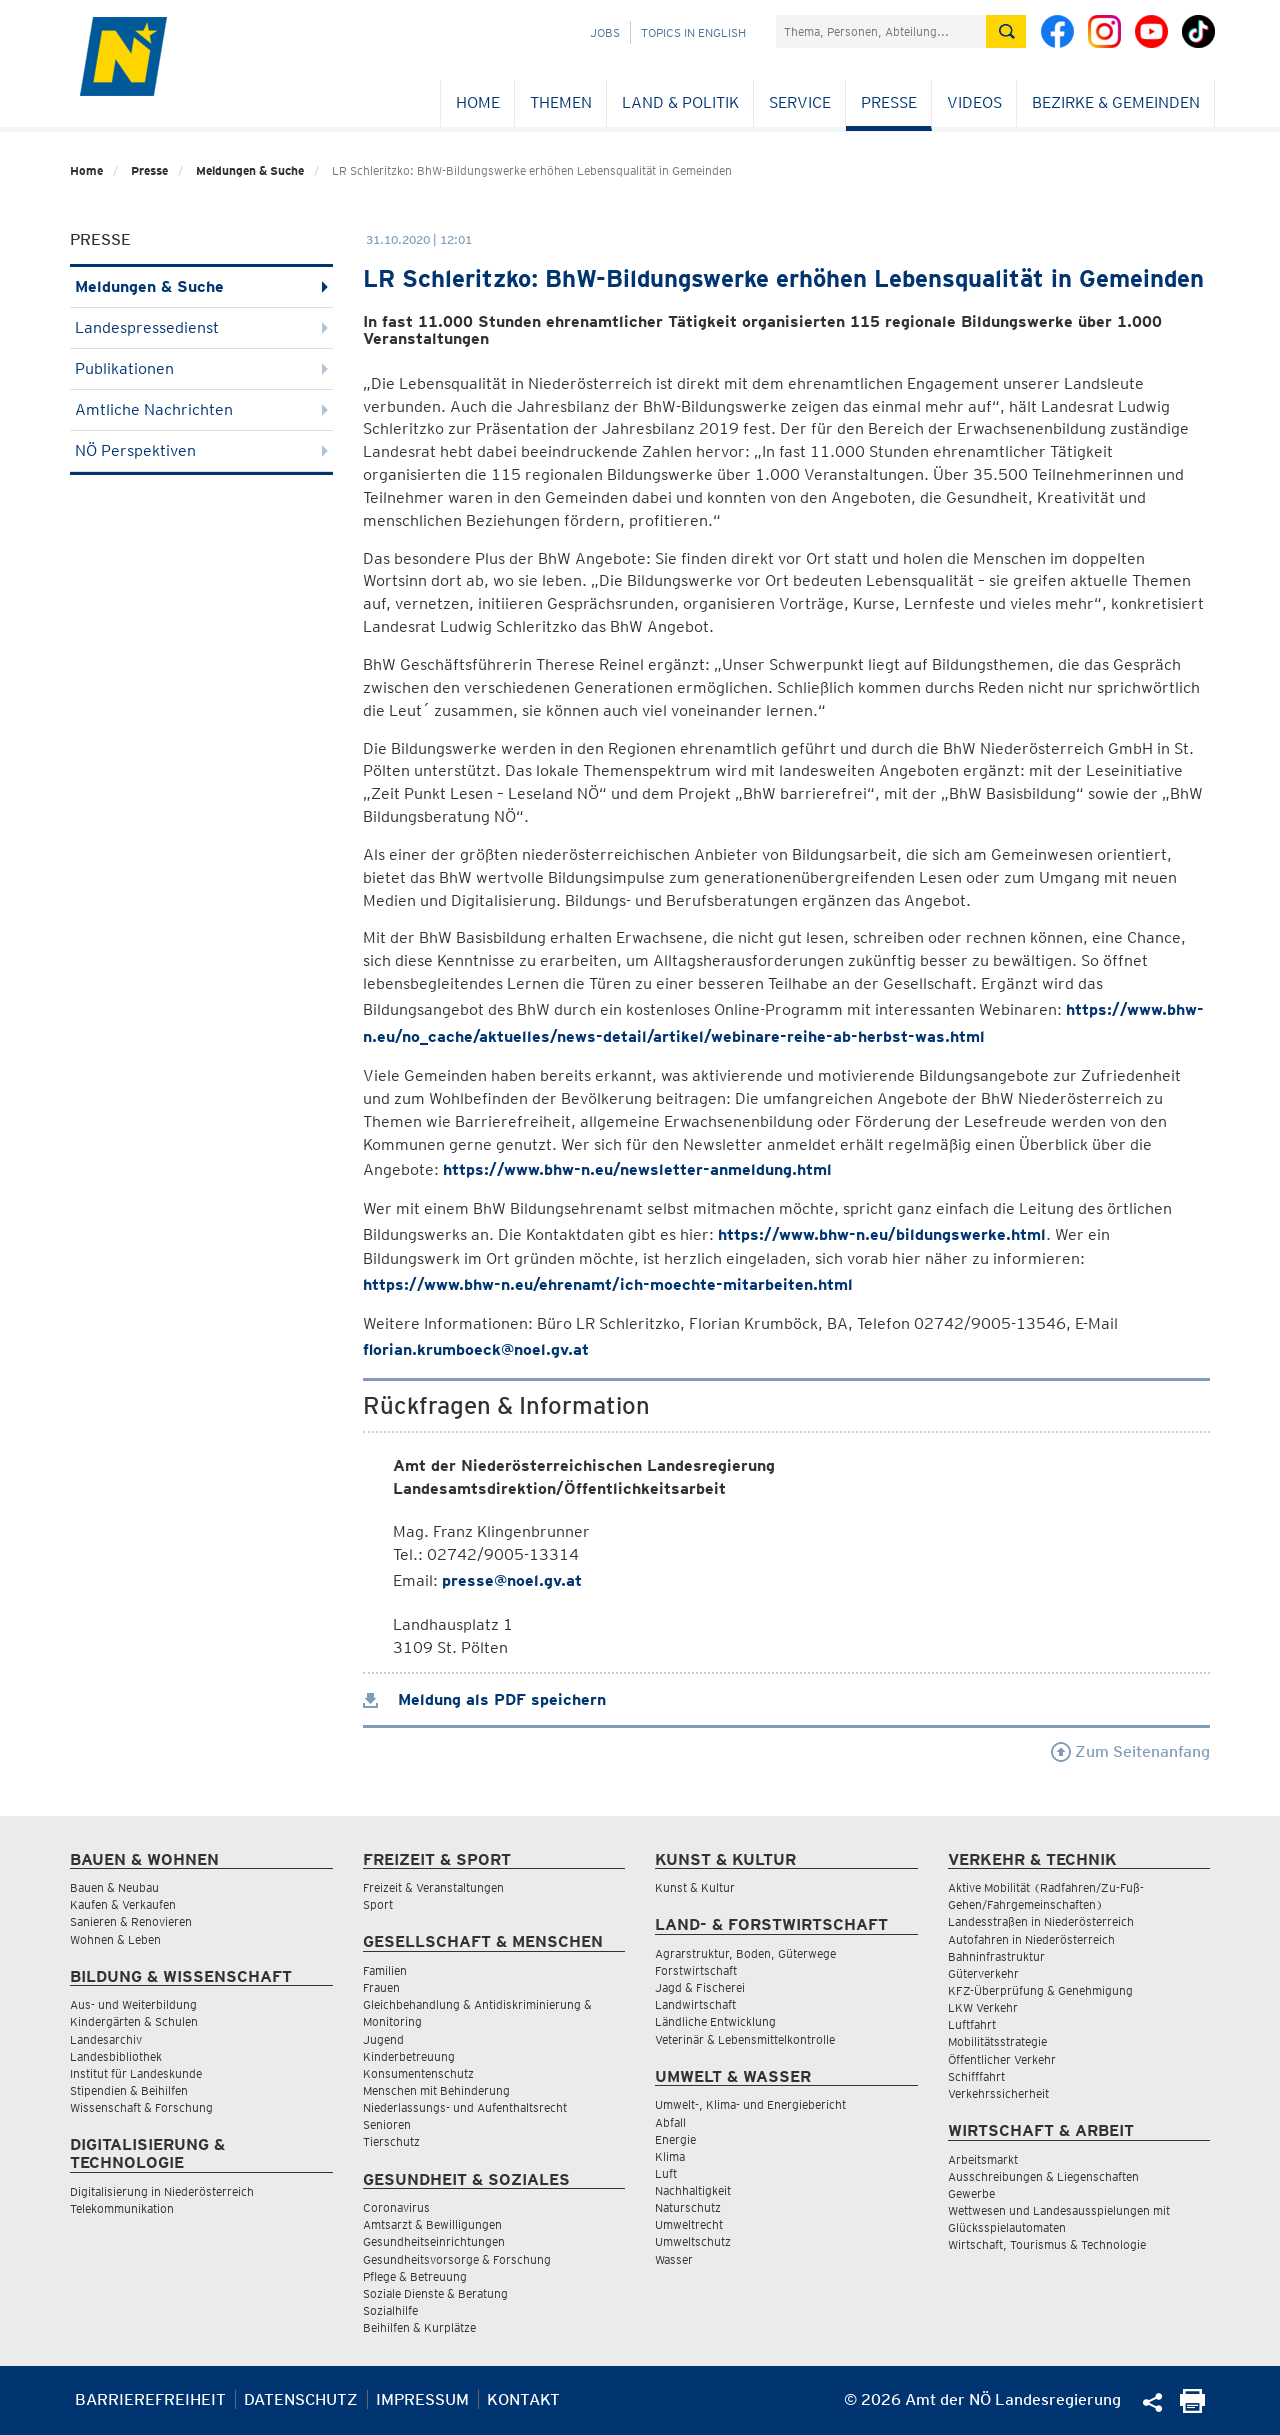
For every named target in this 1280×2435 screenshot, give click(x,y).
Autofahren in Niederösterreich (1031, 1939)
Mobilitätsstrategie (997, 2041)
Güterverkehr (983, 1973)
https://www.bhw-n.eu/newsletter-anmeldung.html (637, 1169)
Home (478, 102)
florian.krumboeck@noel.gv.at (476, 1349)
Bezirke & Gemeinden (1116, 102)
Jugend (383, 2039)
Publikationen (201, 368)
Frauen (381, 1987)
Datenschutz (301, 2399)
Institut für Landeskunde (136, 2073)
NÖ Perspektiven (201, 450)
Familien (385, 1970)
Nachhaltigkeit (693, 2190)
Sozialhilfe (390, 2310)
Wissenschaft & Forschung (141, 2107)
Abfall (670, 2122)
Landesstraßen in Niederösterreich (1041, 1921)
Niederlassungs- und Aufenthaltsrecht (465, 2107)
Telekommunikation (122, 2208)
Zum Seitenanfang (1130, 1751)
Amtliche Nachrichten (201, 409)
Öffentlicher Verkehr (1002, 2059)
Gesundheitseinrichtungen (434, 2241)
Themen (561, 102)
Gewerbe (971, 2193)
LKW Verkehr (983, 2007)
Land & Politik (680, 102)
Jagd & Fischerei (700, 1987)
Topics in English (693, 32)
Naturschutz (688, 2207)
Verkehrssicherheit (998, 2093)
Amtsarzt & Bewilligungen (432, 2224)
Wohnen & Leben (115, 1939)
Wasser (674, 2259)
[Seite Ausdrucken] (1192, 2407)
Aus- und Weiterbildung (133, 2004)
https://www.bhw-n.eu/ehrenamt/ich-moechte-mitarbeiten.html (608, 1284)
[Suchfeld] (881, 31)
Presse (889, 102)
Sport (378, 1904)
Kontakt (523, 2399)
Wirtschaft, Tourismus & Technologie (1047, 2244)
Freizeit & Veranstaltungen (433, 1887)
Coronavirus (396, 2207)
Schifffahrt (976, 2076)
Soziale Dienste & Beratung (435, 2293)
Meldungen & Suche (250, 170)
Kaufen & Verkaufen (123, 1904)
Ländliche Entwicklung (715, 2021)
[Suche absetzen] (1006, 31)
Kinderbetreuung (409, 2056)
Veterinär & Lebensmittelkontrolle (745, 2039)
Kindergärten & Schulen (134, 2021)
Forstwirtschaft (696, 1970)
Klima (670, 2156)
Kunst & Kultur (695, 1887)
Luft (666, 2173)
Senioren (387, 2124)
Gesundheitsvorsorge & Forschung (457, 2259)
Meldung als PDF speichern (484, 1699)
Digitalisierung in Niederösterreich (162, 2191)
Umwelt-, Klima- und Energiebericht (750, 2104)
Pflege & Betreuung (415, 2276)
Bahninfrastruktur (996, 1956)
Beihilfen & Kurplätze (419, 2327)
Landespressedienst (201, 327)
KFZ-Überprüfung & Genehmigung (1040, 1990)
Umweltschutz (693, 2241)
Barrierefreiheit (150, 2399)
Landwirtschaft (695, 2004)
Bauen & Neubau (114, 1887)
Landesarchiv (106, 2039)
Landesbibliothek (116, 2056)
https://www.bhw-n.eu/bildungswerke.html (882, 1234)
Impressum (422, 2399)
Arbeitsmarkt (983, 2159)
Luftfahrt (972, 2024)
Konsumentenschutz (418, 2073)
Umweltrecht (689, 2224)
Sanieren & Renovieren (131, 1921)
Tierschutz (391, 2141)
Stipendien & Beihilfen (129, 2090)
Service (800, 102)
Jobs (605, 32)
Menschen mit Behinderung (436, 2090)
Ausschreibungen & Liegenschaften (1043, 2176)
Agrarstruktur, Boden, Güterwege (745, 1953)
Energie (675, 2139)
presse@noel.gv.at (512, 1580)
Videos (974, 102)
